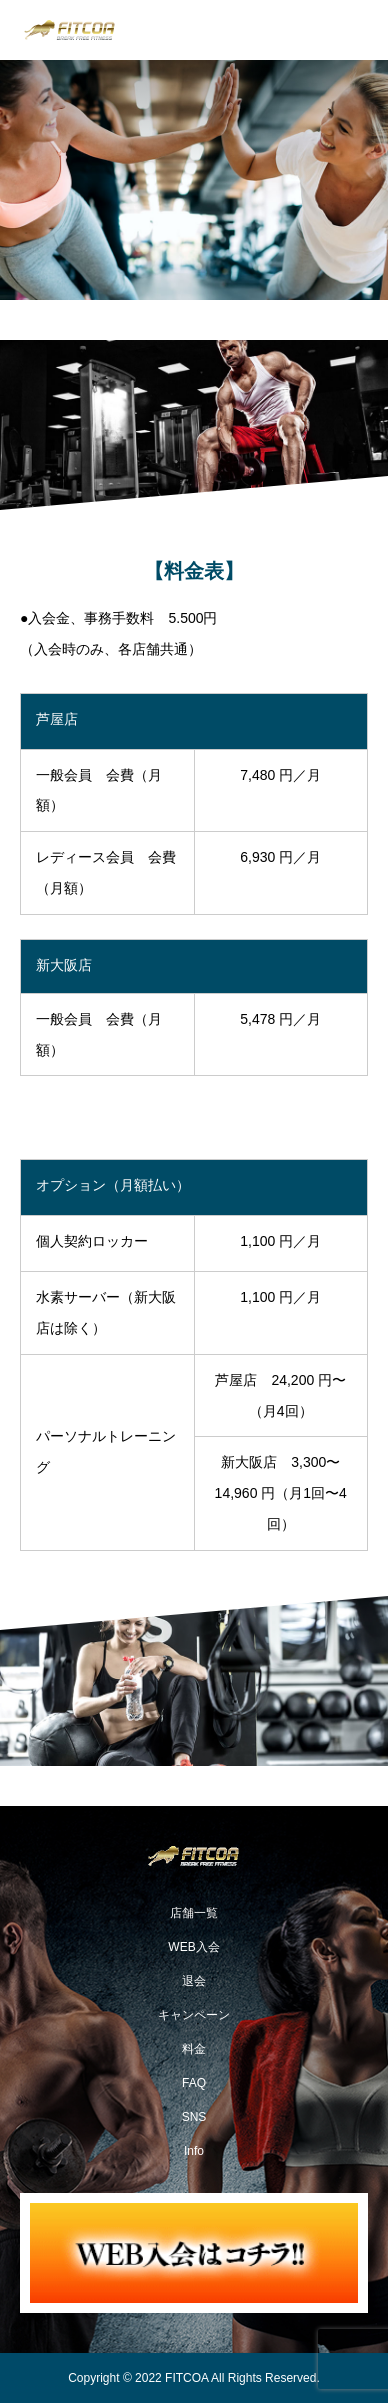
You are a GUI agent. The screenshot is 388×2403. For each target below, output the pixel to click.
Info (194, 2151)
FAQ (194, 2083)
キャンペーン (194, 2015)
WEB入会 (193, 1947)
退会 (194, 1981)
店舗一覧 (194, 1913)
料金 (194, 2049)
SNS (194, 2117)
